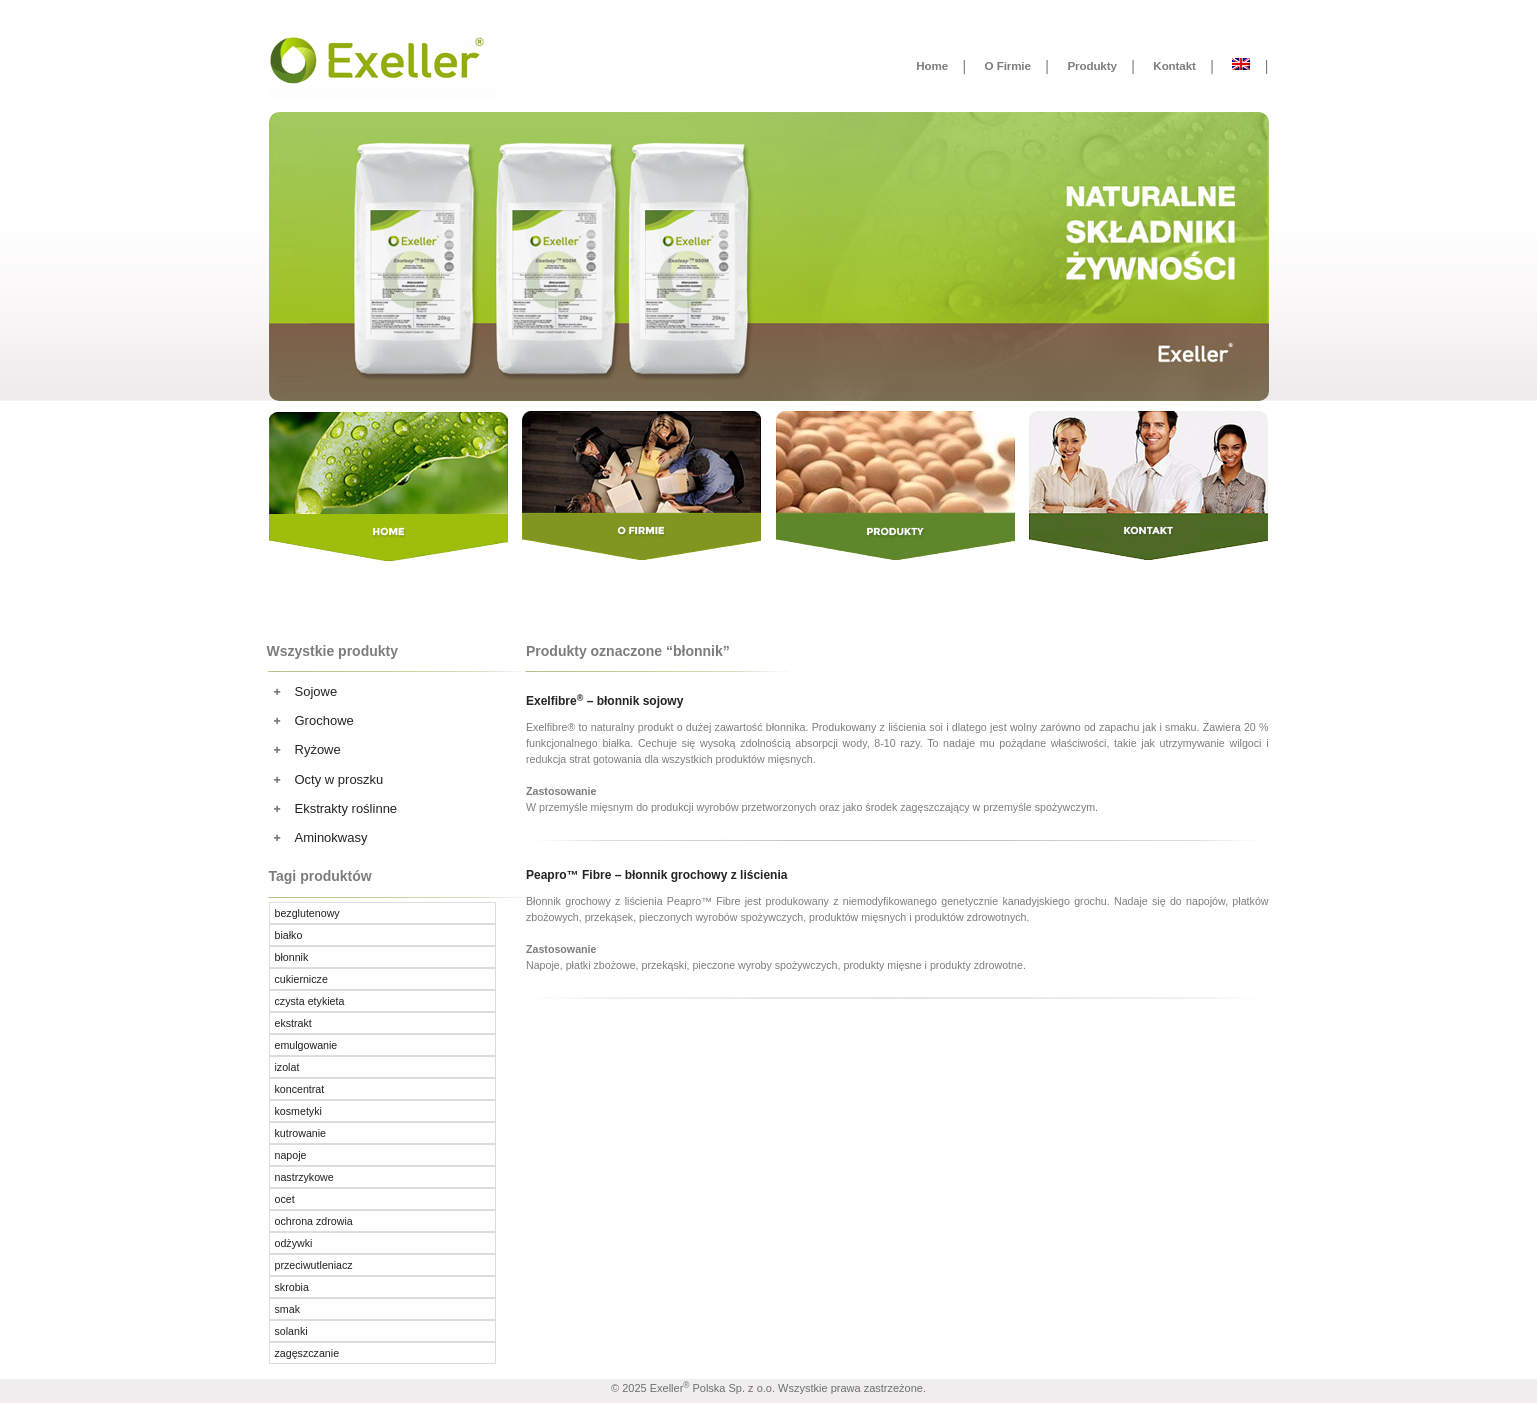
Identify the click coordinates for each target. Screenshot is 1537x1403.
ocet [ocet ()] (285, 1199)
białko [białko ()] (289, 935)
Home (932, 65)
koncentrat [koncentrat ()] (300, 1089)
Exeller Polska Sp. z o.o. (712, 1388)
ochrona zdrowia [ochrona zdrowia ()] (314, 1221)
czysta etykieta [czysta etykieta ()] (310, 1001)
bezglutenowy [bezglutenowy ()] (307, 913)
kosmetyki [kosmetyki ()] (298, 1111)
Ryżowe (318, 749)
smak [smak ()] (287, 1309)
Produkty (1091, 65)
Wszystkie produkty (332, 651)
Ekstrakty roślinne (346, 808)
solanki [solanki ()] (291, 1331)
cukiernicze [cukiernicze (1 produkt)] (301, 979)
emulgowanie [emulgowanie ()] (306, 1045)
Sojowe (316, 691)
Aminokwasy (331, 837)
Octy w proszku (339, 779)
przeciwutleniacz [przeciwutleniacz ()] (314, 1265)
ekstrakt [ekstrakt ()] (293, 1023)
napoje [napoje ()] (291, 1155)
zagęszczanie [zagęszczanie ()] (307, 1353)
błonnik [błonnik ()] (292, 957)
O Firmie (1008, 65)
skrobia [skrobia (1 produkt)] (292, 1287)
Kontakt (1174, 65)
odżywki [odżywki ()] (294, 1243)
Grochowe (324, 720)
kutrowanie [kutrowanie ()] (301, 1133)
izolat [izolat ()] (287, 1067)
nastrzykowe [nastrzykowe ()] (304, 1177)
